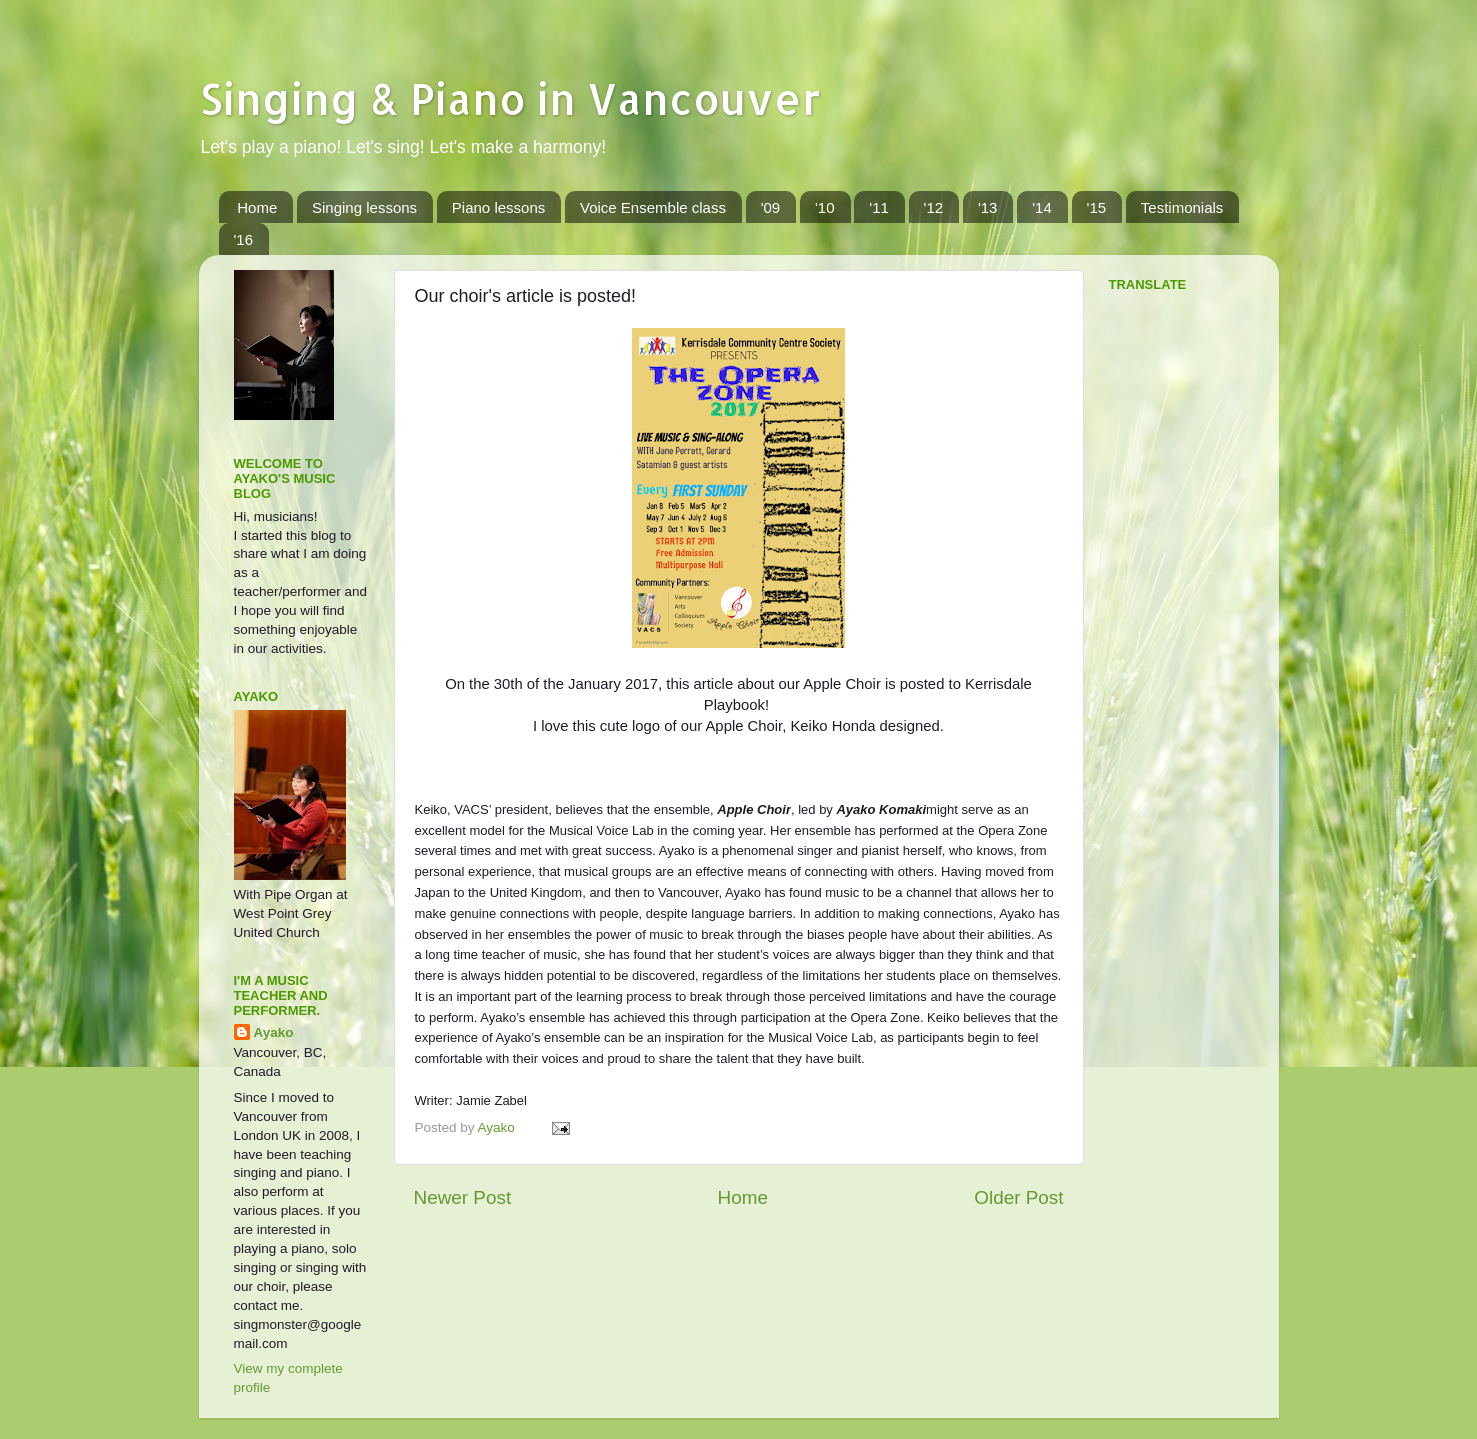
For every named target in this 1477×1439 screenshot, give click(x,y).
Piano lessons (498, 207)
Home (257, 207)
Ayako (274, 1032)
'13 (988, 207)
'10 (825, 207)
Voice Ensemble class (653, 207)
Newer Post (463, 1197)
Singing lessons (364, 207)
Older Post (1018, 1197)
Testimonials (1182, 207)
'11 (879, 207)
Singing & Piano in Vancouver (510, 98)
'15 (1097, 207)
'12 (934, 207)
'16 (244, 239)
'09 (771, 207)
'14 (1042, 207)
